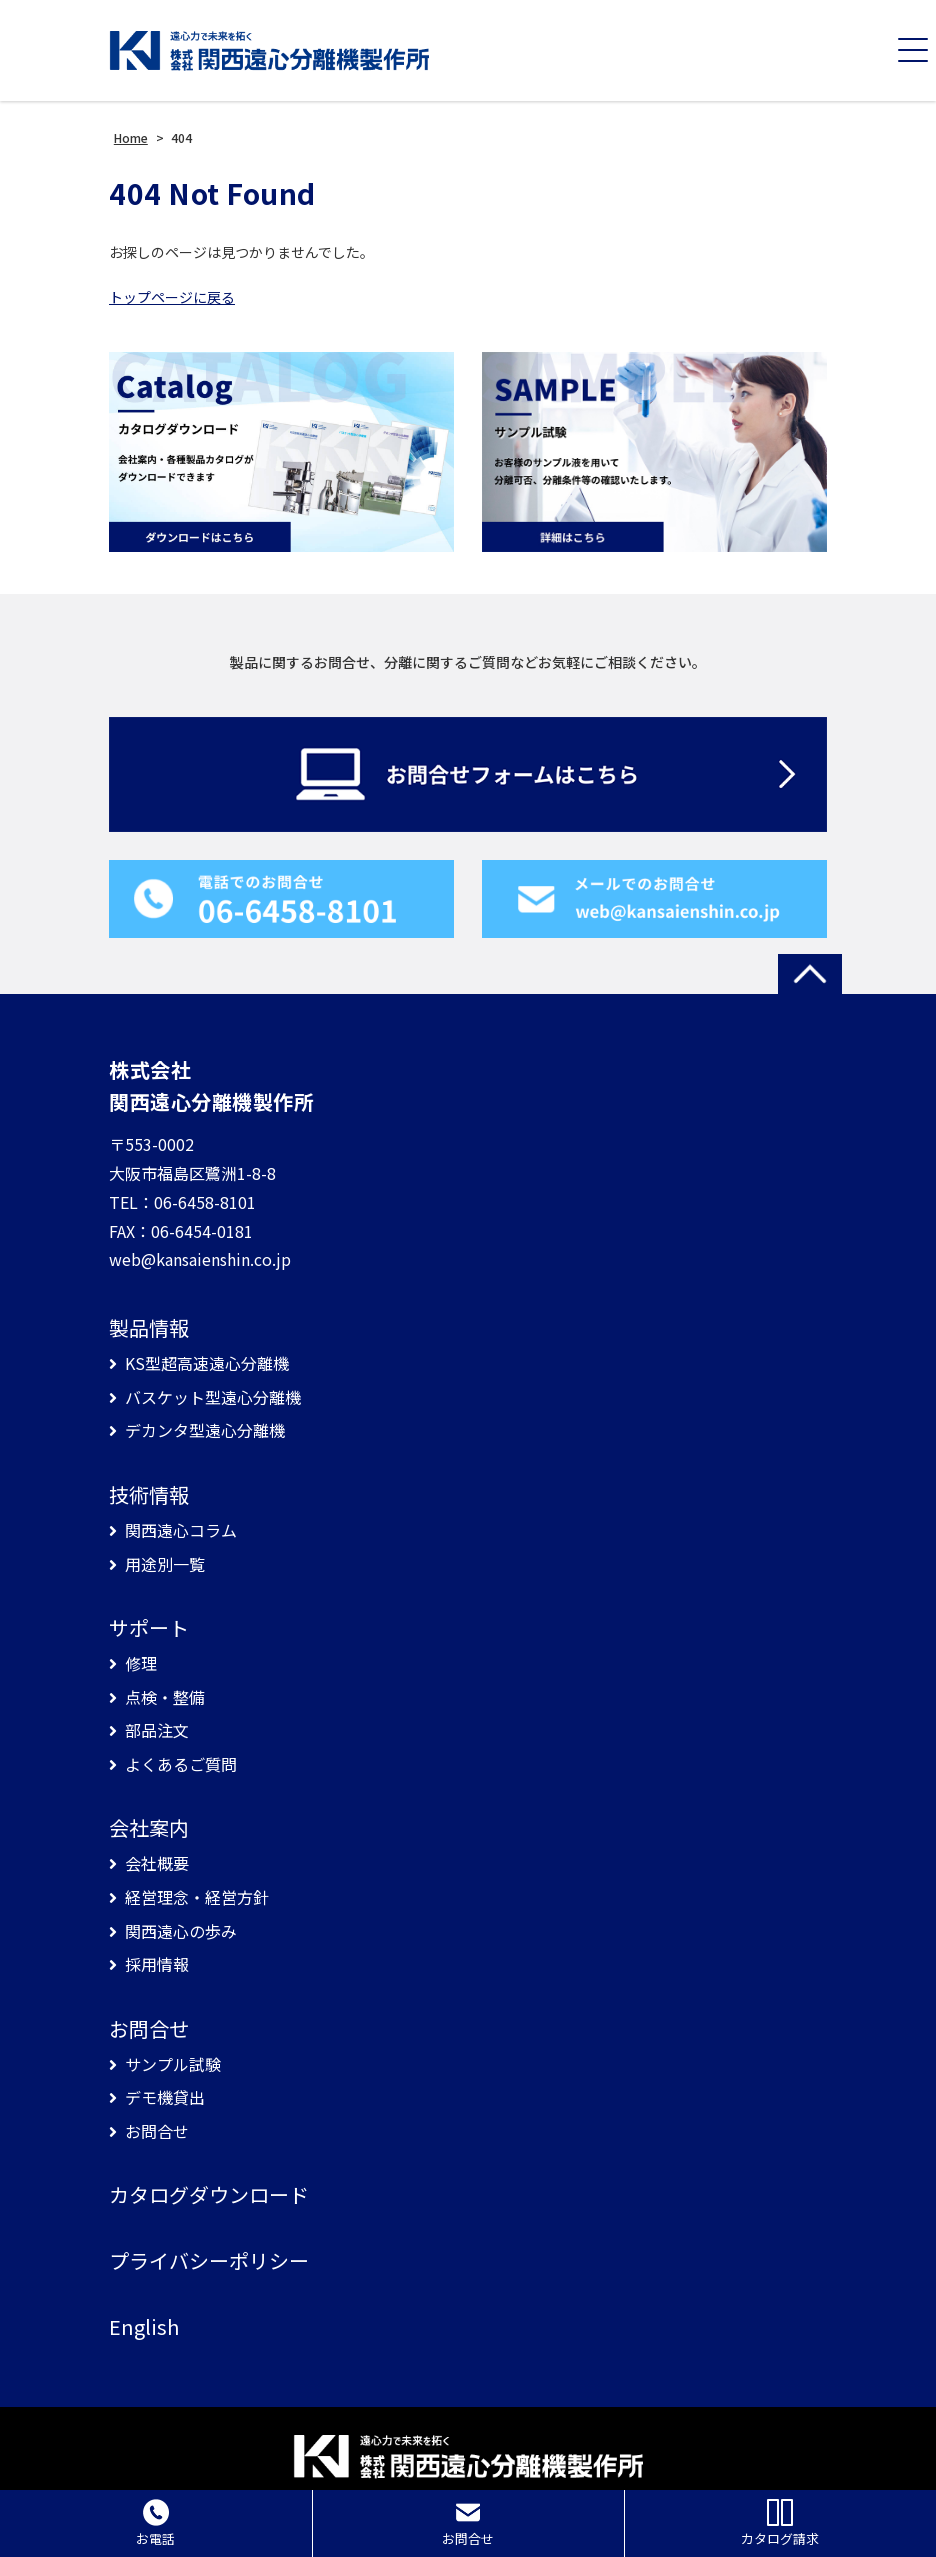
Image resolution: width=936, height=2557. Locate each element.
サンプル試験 (173, 2064)
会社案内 (149, 1828)
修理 (141, 1663)
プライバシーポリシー (209, 2261)
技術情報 (149, 1495)
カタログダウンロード (209, 2195)
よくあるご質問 (181, 1764)
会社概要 (157, 1863)
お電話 (155, 2523)
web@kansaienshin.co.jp (200, 1259)
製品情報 (149, 1328)
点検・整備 (165, 1697)
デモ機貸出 (165, 2097)
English (144, 2327)
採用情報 (157, 1964)
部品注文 (157, 1730)
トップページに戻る (172, 297)
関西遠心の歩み (181, 1931)
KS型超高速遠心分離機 (207, 1363)
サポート (149, 1628)
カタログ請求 (780, 2523)
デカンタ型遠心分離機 (205, 1430)
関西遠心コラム (181, 1530)
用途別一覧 (165, 1564)
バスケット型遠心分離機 (213, 1397)
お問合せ (149, 2029)
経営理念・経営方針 (197, 1897)
